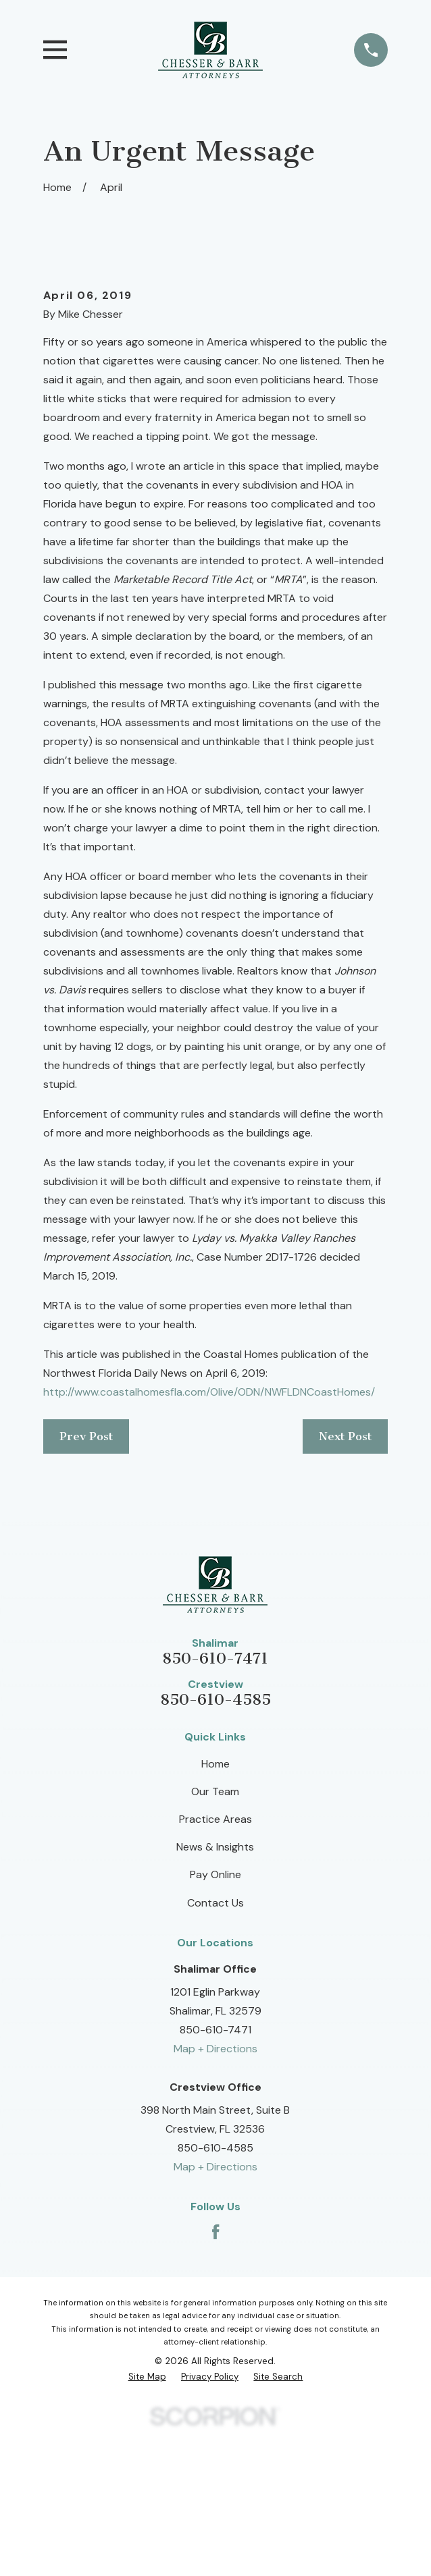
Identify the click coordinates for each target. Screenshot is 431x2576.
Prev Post (86, 1585)
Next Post (345, 1585)
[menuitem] (147, 2525)
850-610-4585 (215, 1849)
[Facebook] (215, 2380)
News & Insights (215, 1996)
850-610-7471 (215, 1807)
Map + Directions (215, 2198)
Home (215, 1912)
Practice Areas (215, 1968)
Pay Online (215, 2024)
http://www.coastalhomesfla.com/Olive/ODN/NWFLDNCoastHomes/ (209, 1540)
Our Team (215, 1940)
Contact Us (215, 2051)
